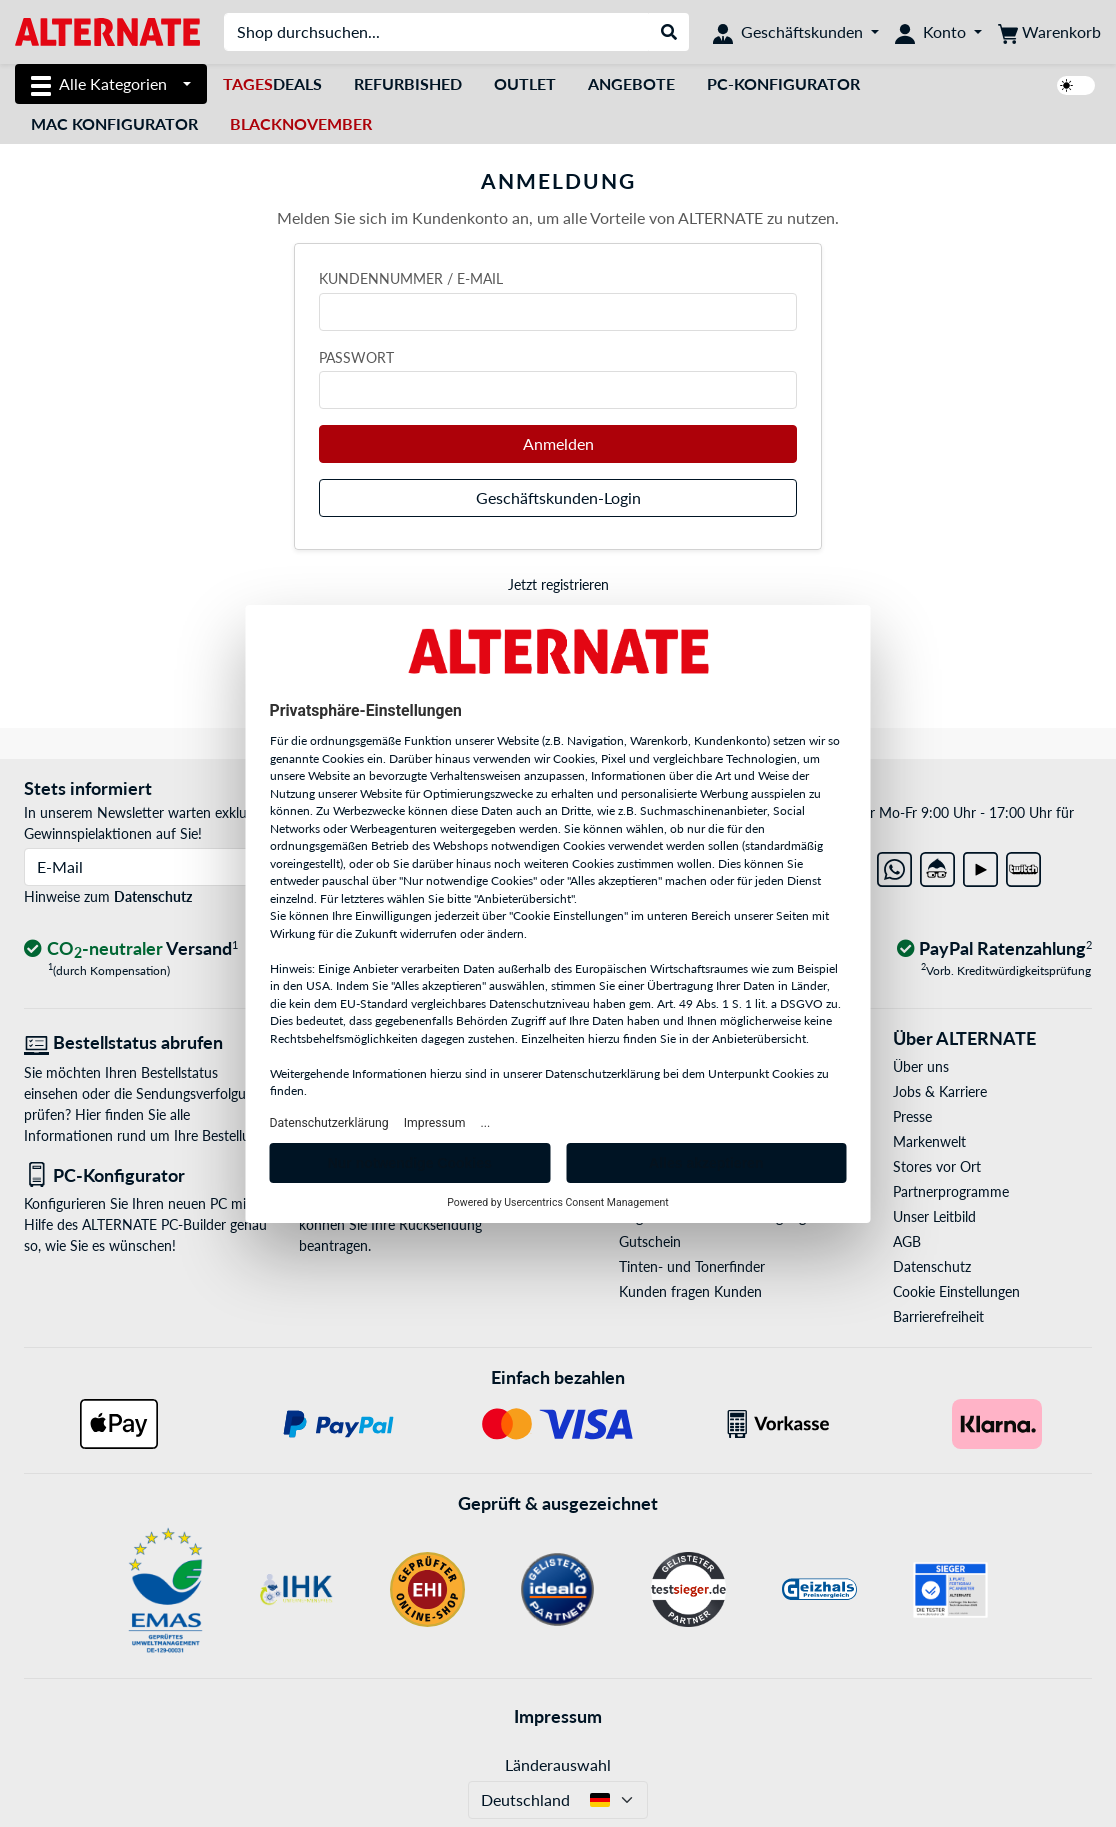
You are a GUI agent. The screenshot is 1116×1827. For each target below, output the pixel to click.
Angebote (631, 83)
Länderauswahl (558, 1764)
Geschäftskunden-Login (558, 497)
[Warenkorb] (1049, 32)
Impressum (558, 1716)
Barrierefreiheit (938, 1316)
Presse (912, 1116)
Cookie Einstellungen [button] (956, 1291)
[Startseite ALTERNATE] (107, 30)
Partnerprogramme (951, 1191)
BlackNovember (301, 123)
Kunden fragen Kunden (690, 1291)
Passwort (356, 357)
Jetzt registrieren (558, 584)
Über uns (921, 1066)
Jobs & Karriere (940, 1091)
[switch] (1076, 85)
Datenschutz (153, 896)
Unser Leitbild (934, 1216)
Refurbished (408, 83)
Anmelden (558, 443)
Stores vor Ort (937, 1166)
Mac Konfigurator (114, 123)
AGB (907, 1241)
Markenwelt (929, 1141)
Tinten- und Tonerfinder (692, 1266)
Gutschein (650, 1241)
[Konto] (938, 32)
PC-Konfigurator (783, 83)
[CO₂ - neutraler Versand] (131, 949)
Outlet (525, 83)
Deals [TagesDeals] (272, 83)
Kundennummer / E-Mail (411, 278)
